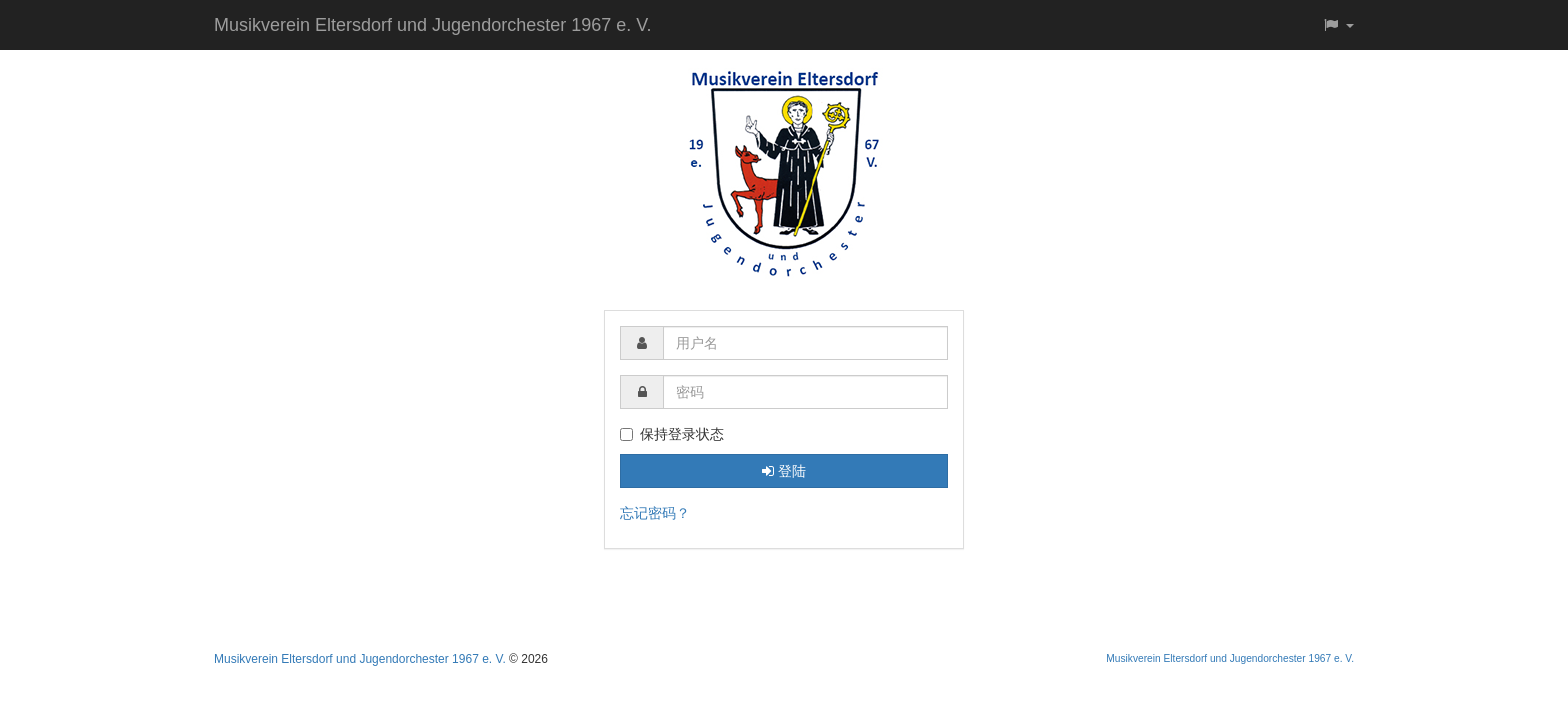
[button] (1338, 25)
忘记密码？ (655, 513)
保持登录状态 (672, 434)
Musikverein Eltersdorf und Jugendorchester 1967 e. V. (433, 25)
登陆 (784, 471)
